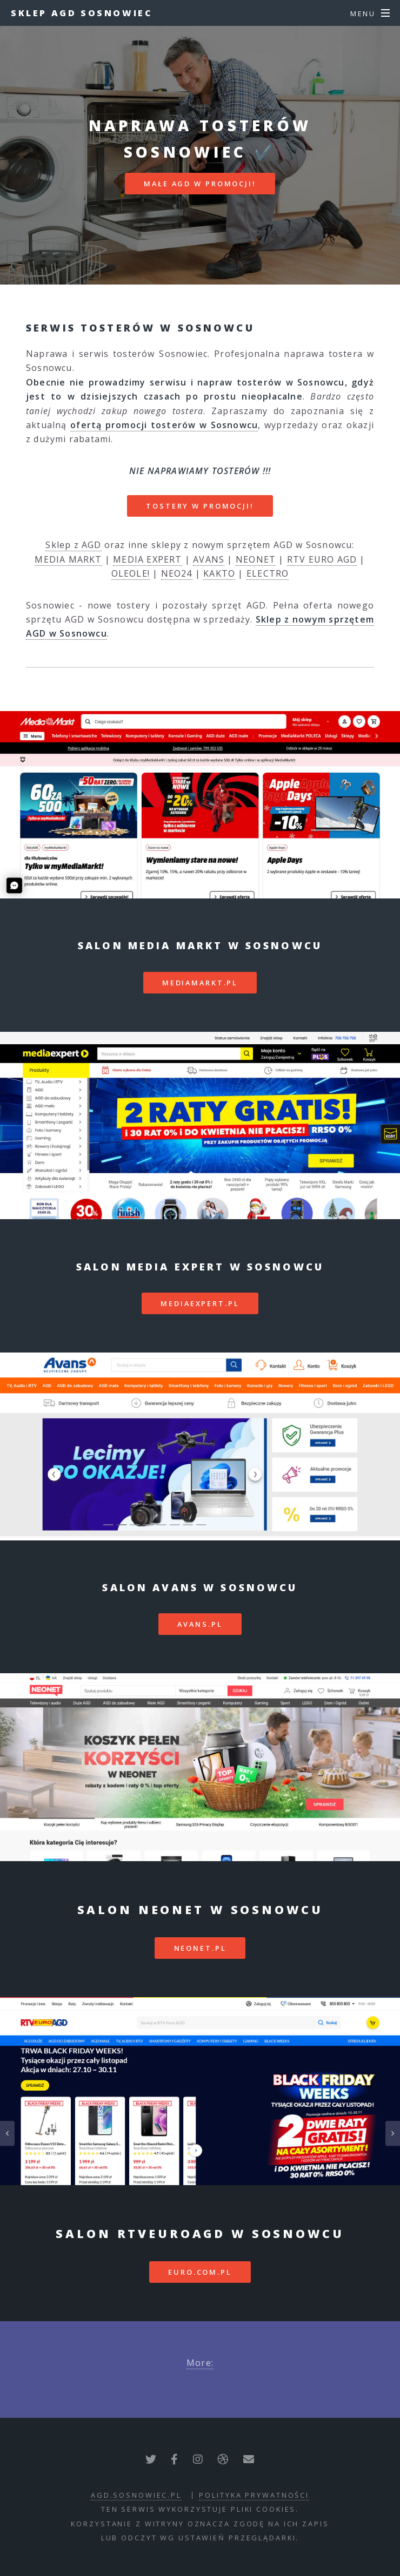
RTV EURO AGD (322, 559)
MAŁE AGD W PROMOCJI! (200, 183)
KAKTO (219, 573)
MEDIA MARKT (68, 559)
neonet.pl (200, 1948)
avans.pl (199, 1624)
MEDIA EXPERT (147, 559)
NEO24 (176, 573)
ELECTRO (267, 573)
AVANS (208, 559)
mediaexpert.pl (200, 1303)
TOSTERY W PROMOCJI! (200, 506)
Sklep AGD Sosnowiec (81, 13)
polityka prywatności (254, 2495)
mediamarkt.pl (200, 983)
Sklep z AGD (73, 545)
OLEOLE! (130, 573)
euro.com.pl (200, 2272)
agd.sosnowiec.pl (136, 2495)
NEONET (256, 559)
